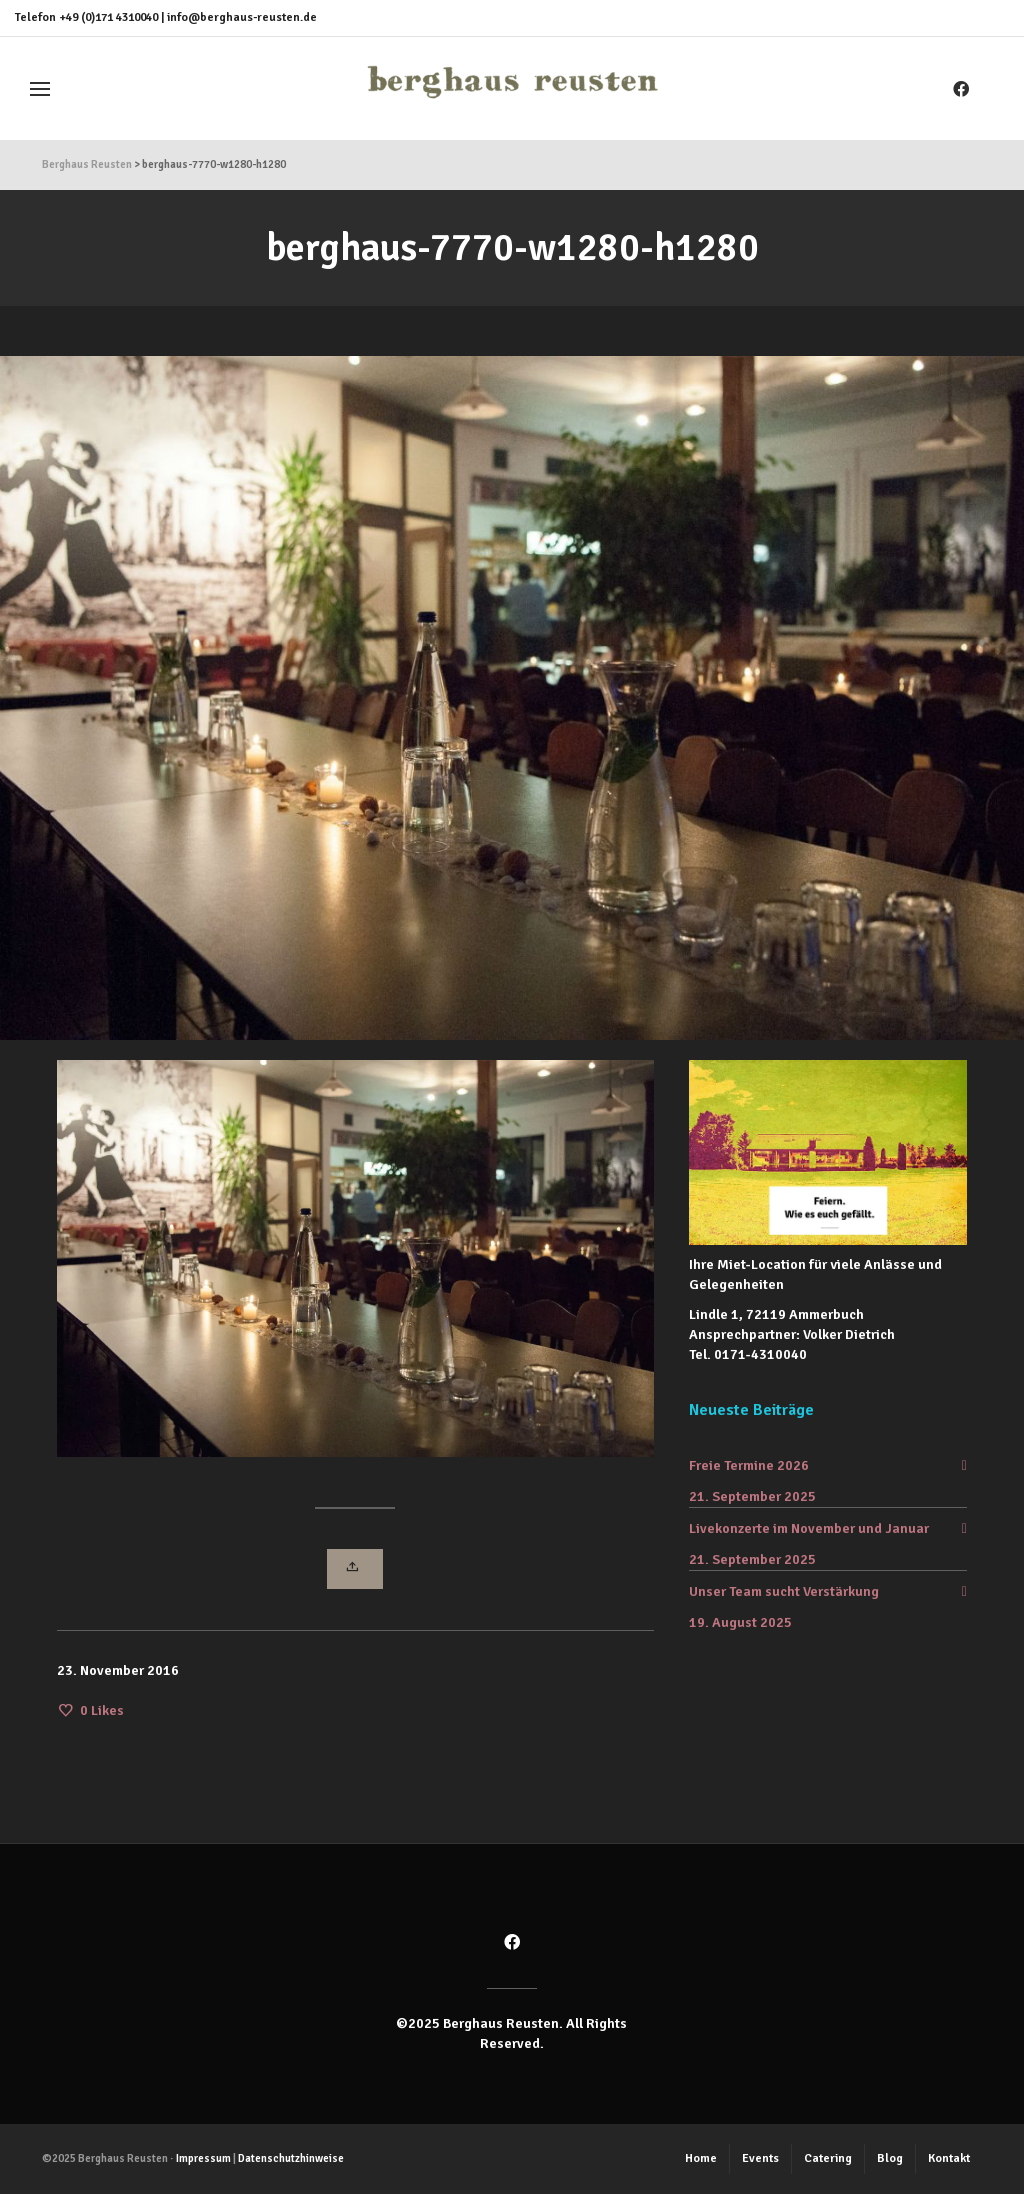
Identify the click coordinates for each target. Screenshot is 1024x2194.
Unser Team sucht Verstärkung (784, 1591)
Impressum (203, 2158)
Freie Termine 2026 (749, 1465)
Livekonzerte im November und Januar (809, 1528)
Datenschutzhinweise (291, 2158)
